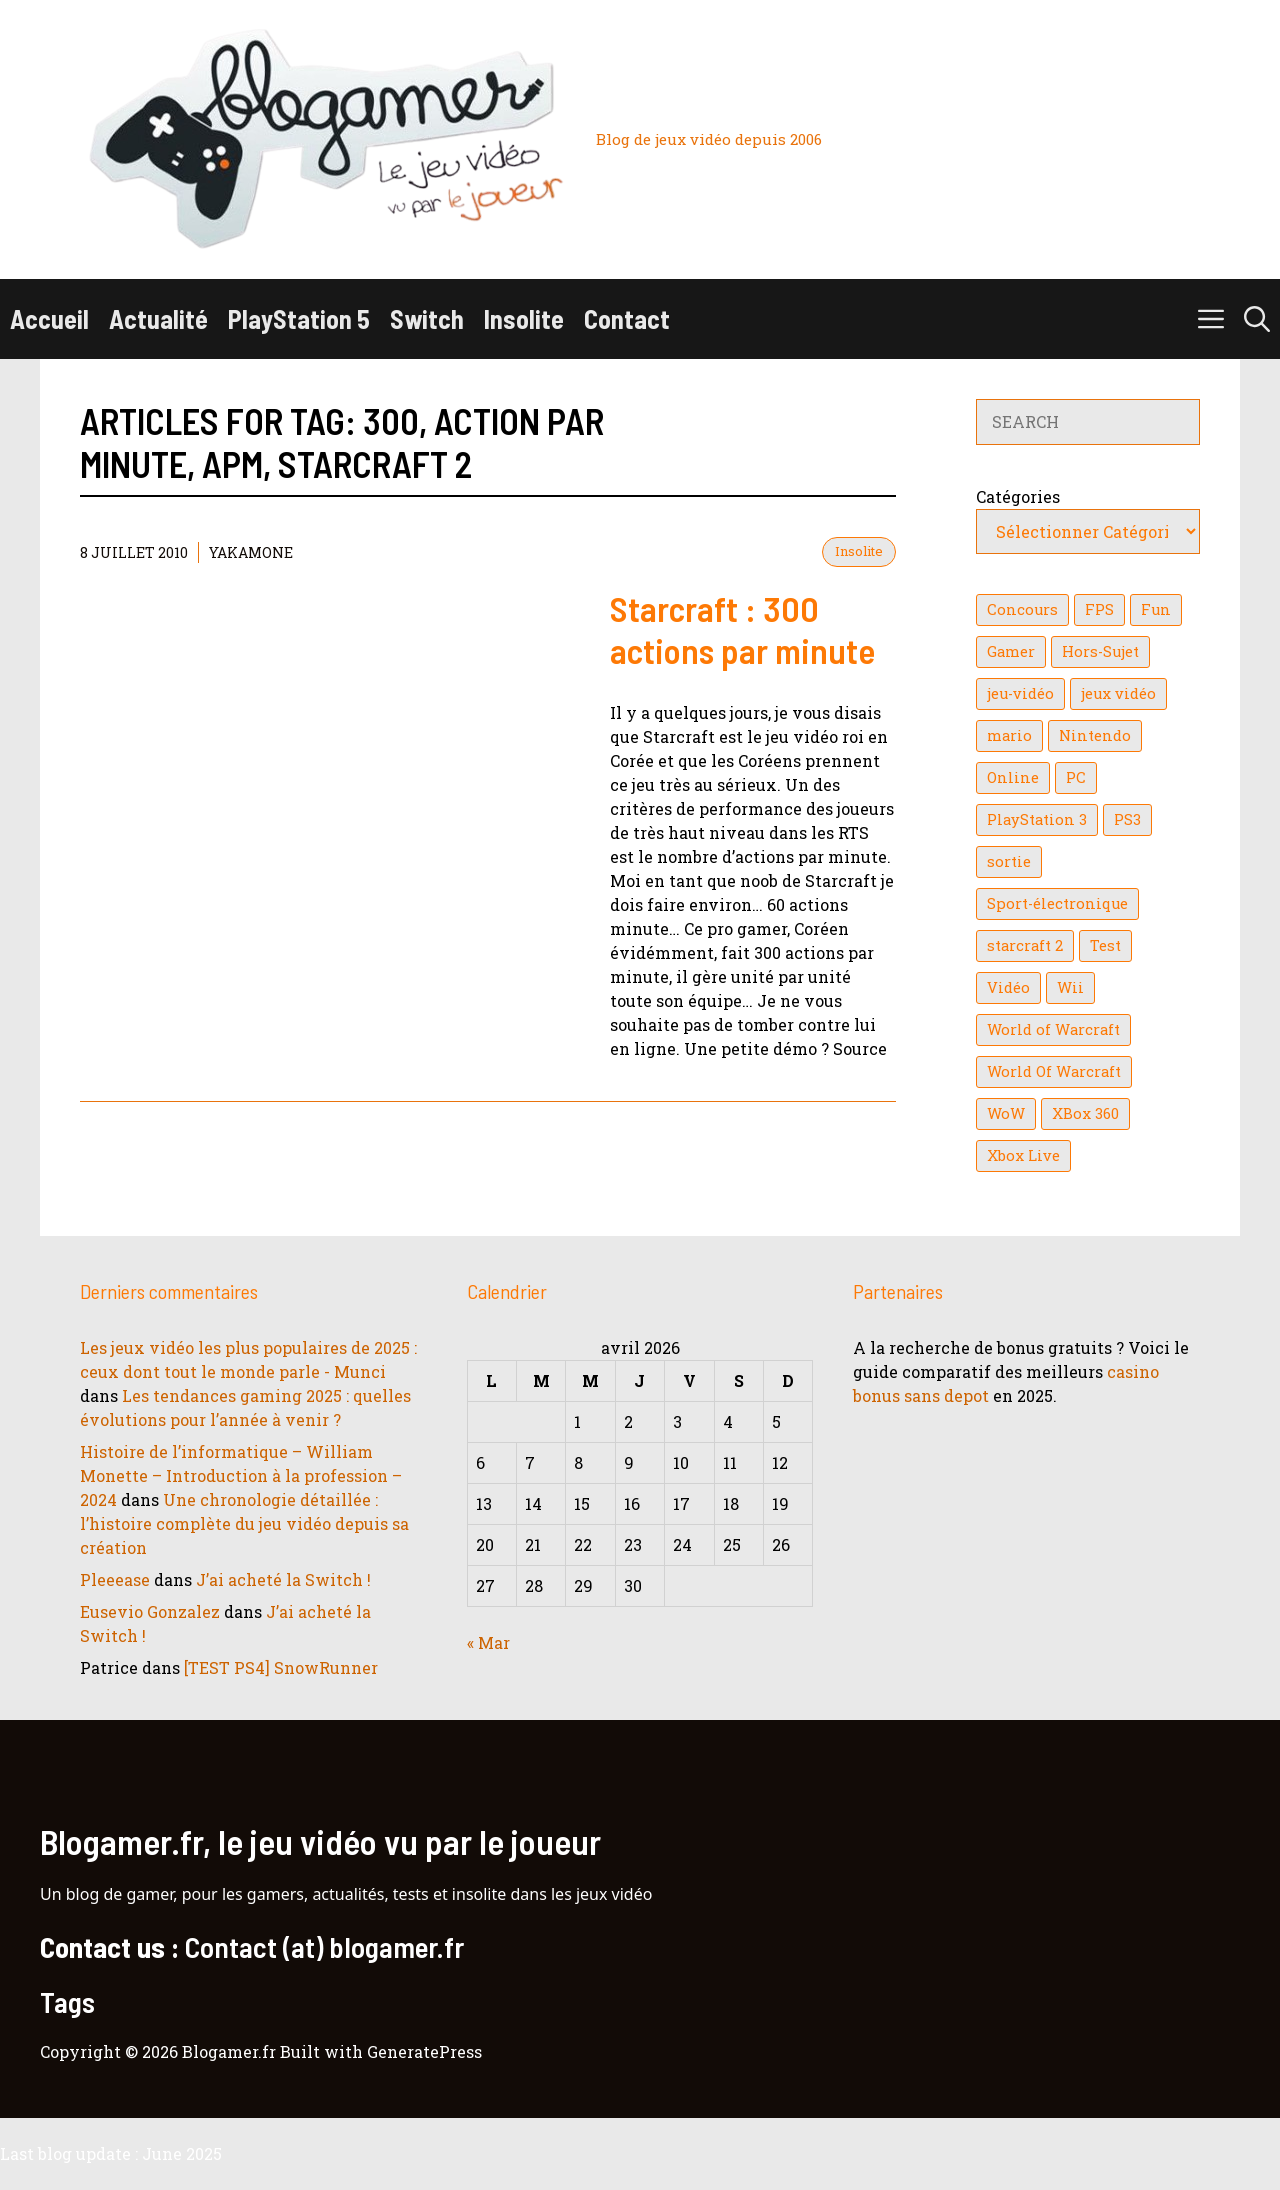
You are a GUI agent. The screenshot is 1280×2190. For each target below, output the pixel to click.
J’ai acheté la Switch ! (283, 1579)
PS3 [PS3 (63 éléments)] (1127, 819)
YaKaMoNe (251, 552)
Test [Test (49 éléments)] (1105, 945)
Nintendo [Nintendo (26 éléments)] (1095, 735)
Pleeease (115, 1579)
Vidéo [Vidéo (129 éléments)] (1008, 987)
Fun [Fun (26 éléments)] (1156, 609)
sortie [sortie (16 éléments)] (1009, 861)
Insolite (524, 318)
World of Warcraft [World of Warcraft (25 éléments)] (1053, 1029)
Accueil (49, 318)
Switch (427, 318)
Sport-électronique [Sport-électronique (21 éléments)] (1057, 903)
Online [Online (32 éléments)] (1013, 777)
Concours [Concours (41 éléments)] (1022, 609)
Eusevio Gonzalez (150, 1611)
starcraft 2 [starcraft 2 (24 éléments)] (1025, 945)
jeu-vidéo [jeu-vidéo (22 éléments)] (1020, 693)
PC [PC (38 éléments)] (1076, 777)
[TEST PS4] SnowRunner (281, 1667)
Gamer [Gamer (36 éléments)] (1011, 651)
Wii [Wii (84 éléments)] (1070, 987)
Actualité (158, 318)
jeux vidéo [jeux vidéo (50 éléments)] (1118, 693)
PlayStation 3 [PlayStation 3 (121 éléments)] (1037, 819)
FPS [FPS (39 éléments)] (1099, 609)
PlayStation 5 (299, 318)
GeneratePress (424, 2051)
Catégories (1018, 496)
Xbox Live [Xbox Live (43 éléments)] (1023, 1155)
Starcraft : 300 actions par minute (742, 629)
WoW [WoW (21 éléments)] (1006, 1113)
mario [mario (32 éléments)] (1009, 735)
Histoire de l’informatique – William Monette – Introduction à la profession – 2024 (241, 1475)
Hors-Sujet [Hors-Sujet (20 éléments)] (1100, 651)
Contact (627, 318)
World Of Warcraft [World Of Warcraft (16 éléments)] (1054, 1071)
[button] (1257, 319)
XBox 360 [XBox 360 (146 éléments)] (1085, 1113)
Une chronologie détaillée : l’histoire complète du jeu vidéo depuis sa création (244, 1523)
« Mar (488, 1642)
